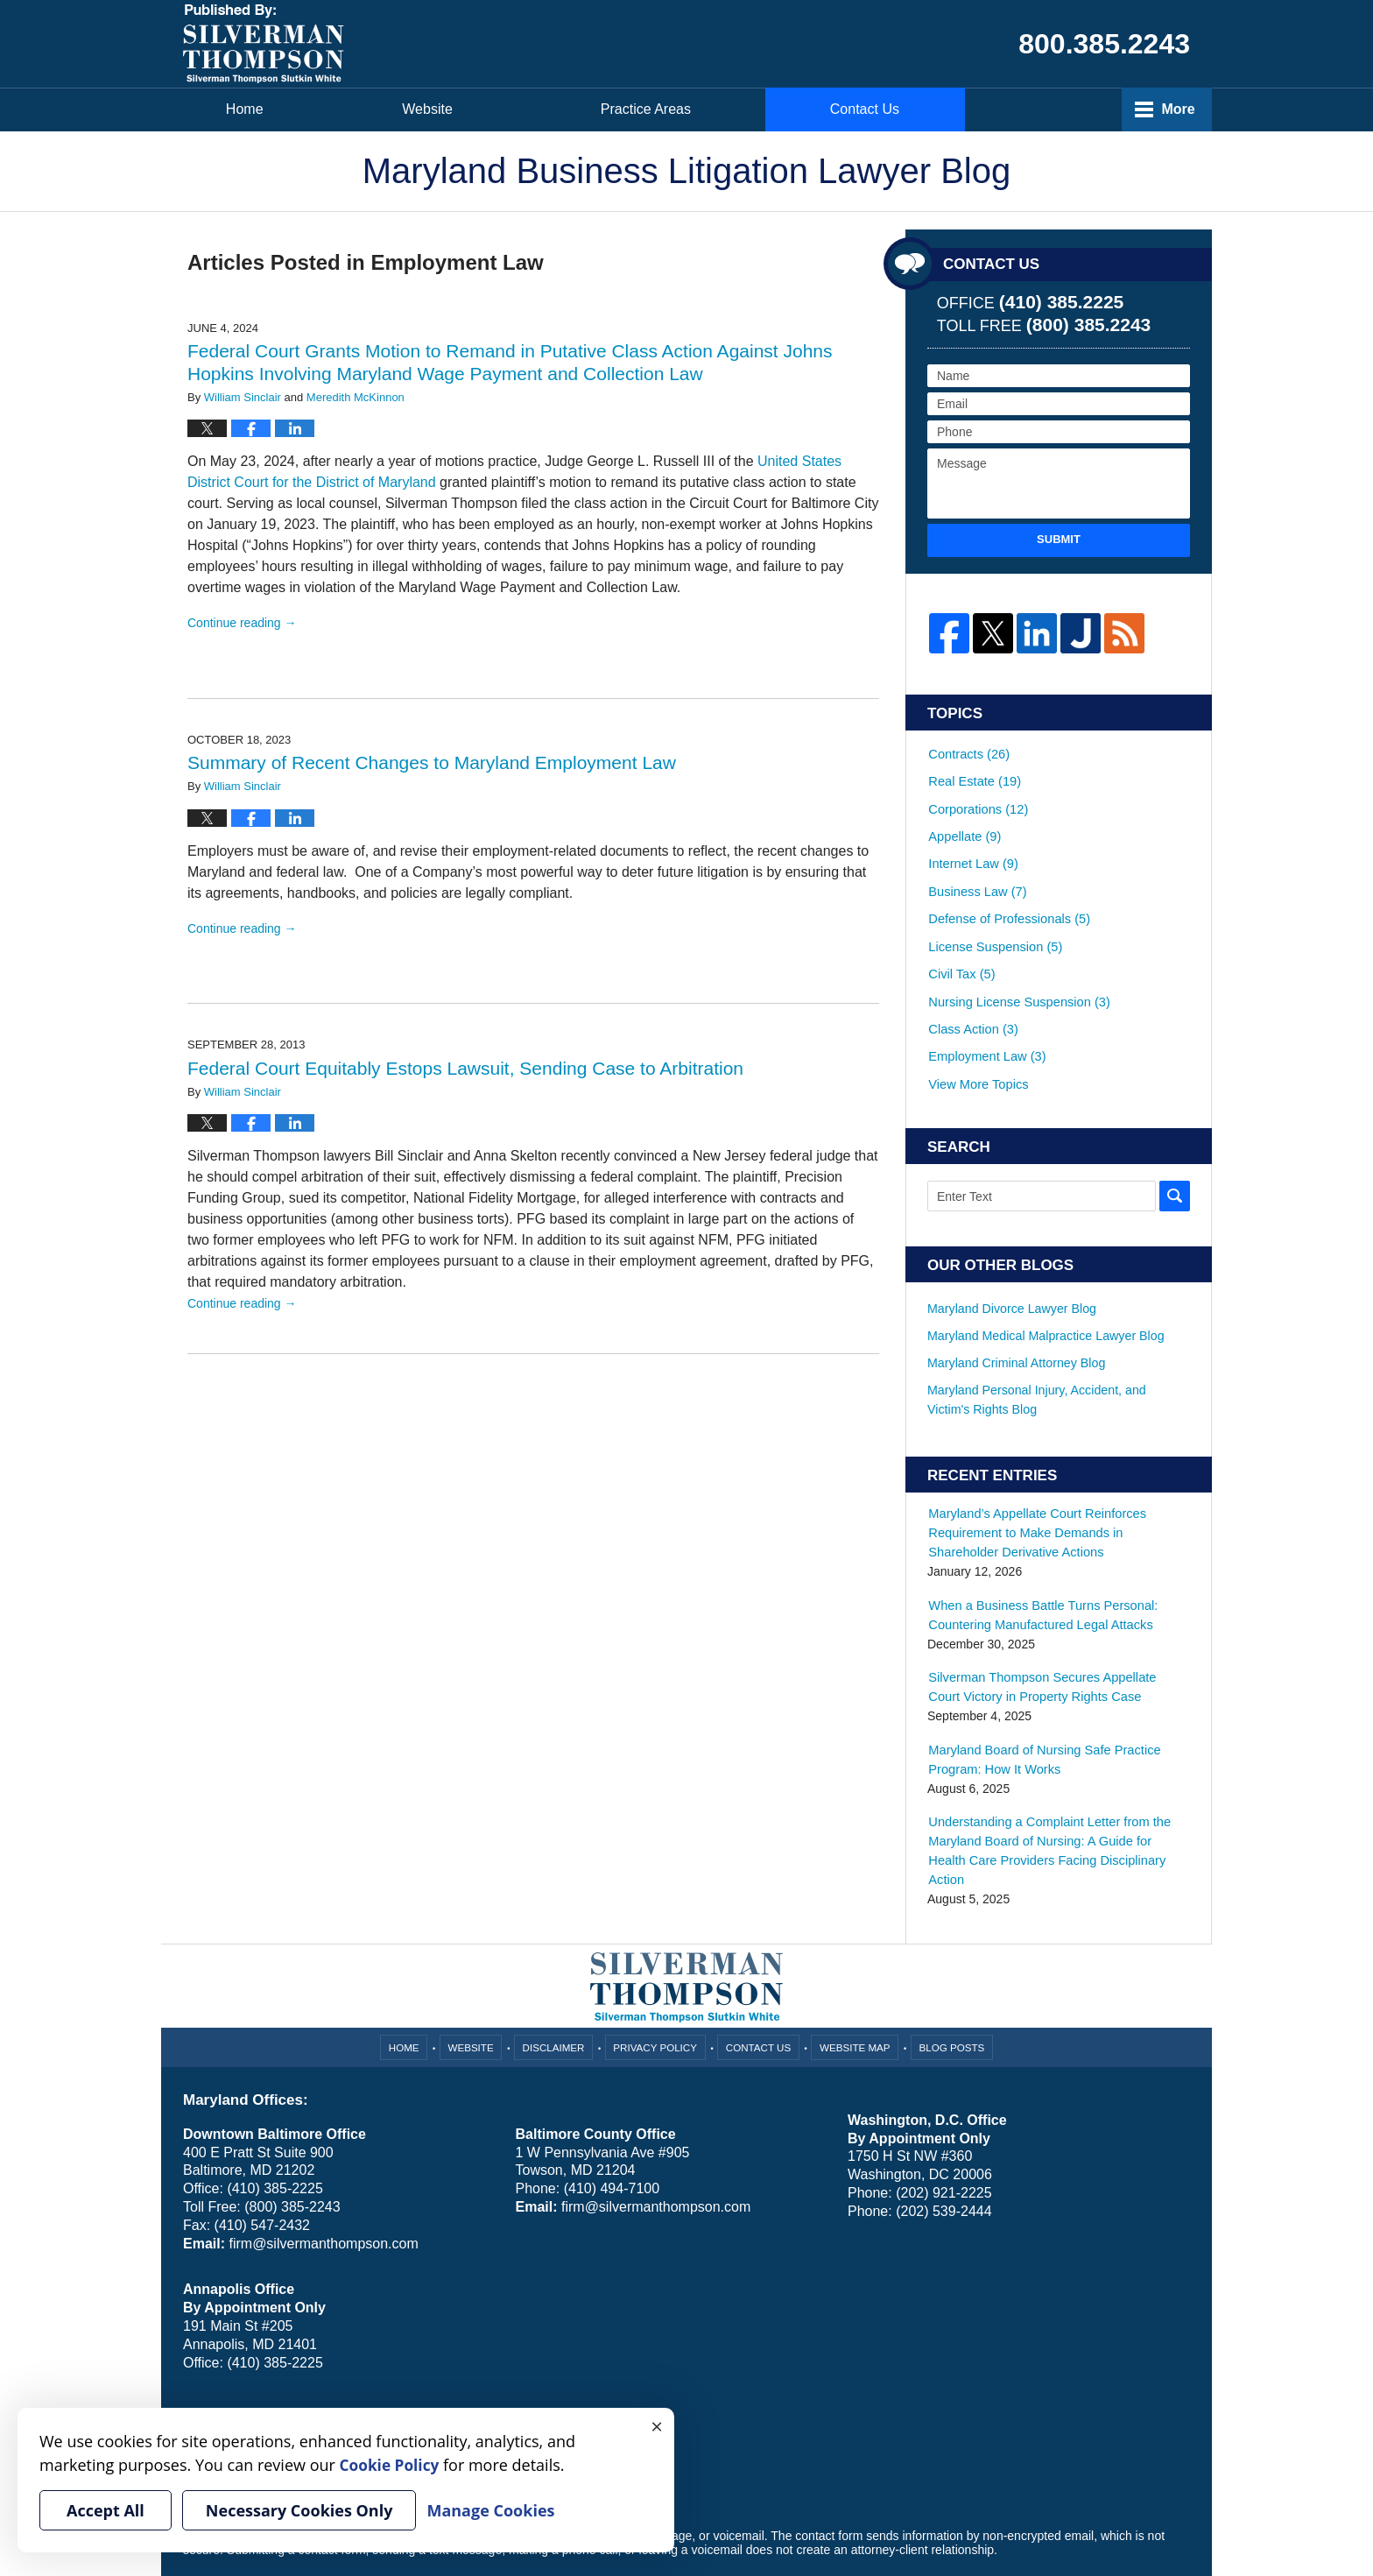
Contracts (968, 751)
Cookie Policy (339, 2365)
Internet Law (972, 846)
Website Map (853, 1972)
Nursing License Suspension (1015, 966)
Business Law (976, 870)
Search (1174, 1148)
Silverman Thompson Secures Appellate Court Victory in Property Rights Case (1054, 1636)
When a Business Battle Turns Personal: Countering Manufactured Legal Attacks (1039, 1565)
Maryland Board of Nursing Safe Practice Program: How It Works (1040, 1708)
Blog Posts (949, 1972)
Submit (1059, 539)
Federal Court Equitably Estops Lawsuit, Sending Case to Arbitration (465, 1068)
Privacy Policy (657, 1972)
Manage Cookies (426, 2365)
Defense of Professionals (1006, 894)
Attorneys (648, 109)
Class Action (972, 990)
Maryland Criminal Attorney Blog (1014, 1315)
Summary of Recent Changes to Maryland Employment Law (431, 762)
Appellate (963, 822)
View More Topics (976, 1038)
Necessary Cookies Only (299, 2510)
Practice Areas (871, 109)
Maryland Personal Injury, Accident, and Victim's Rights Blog (1057, 1351)
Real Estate (973, 774)
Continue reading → (242, 623)
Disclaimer (556, 1972)
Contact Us (1098, 109)
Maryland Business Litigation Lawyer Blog (263, 43)
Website (445, 109)
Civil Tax (961, 942)
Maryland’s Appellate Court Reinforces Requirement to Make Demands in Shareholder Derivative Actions (1057, 1483)
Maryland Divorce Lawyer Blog (1010, 1261)
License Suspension (993, 918)
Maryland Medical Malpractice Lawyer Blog (1043, 1288)
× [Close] (657, 2425)
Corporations (976, 798)
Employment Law (985, 1014)
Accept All (105, 2510)
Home (253, 109)
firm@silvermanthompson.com (323, 2170)
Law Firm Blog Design (1106, 2514)
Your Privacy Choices (241, 2365)
